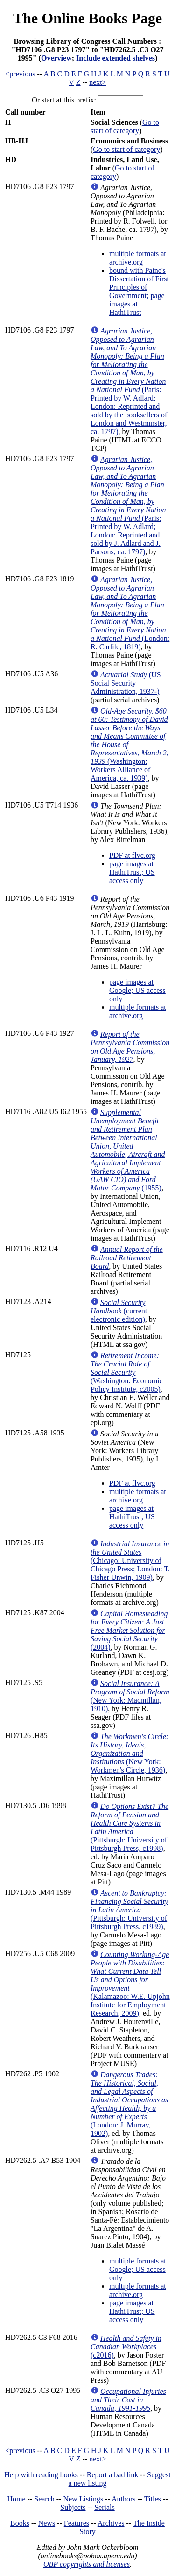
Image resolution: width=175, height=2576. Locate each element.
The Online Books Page (87, 18)
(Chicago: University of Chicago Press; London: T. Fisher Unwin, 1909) (130, 1560)
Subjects (72, 2507)
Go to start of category (125, 126)
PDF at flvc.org (132, 855)
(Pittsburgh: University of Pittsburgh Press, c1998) (129, 1827)
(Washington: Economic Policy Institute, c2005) (127, 1372)
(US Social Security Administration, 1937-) (126, 683)
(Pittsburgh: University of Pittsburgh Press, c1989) (129, 1909)
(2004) (129, 1630)
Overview (56, 58)
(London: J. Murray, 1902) (129, 2104)
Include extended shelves (115, 58)
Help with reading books (41, 2475)
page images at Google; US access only (137, 990)
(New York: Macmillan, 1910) (130, 1696)
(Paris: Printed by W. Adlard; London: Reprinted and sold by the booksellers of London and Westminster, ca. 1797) (129, 381)
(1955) (128, 1150)
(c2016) (126, 2346)
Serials (104, 2507)
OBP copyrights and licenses (86, 2564)
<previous (20, 74)
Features (76, 2523)
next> (97, 82)
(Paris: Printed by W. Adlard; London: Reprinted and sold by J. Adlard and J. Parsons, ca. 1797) (128, 505)
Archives (111, 2523)
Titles (152, 2499)
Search (44, 2499)
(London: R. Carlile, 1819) (130, 613)
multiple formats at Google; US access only (137, 2269)
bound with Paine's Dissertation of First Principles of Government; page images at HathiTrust (139, 291)
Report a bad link (113, 2475)
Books (19, 2523)
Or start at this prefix (63, 100)
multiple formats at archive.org (137, 258)
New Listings (83, 2499)
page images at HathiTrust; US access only (132, 872)
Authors (124, 2499)
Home (16, 2499)
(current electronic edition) (119, 1310)
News (46, 2523)
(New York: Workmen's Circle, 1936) (129, 1753)
